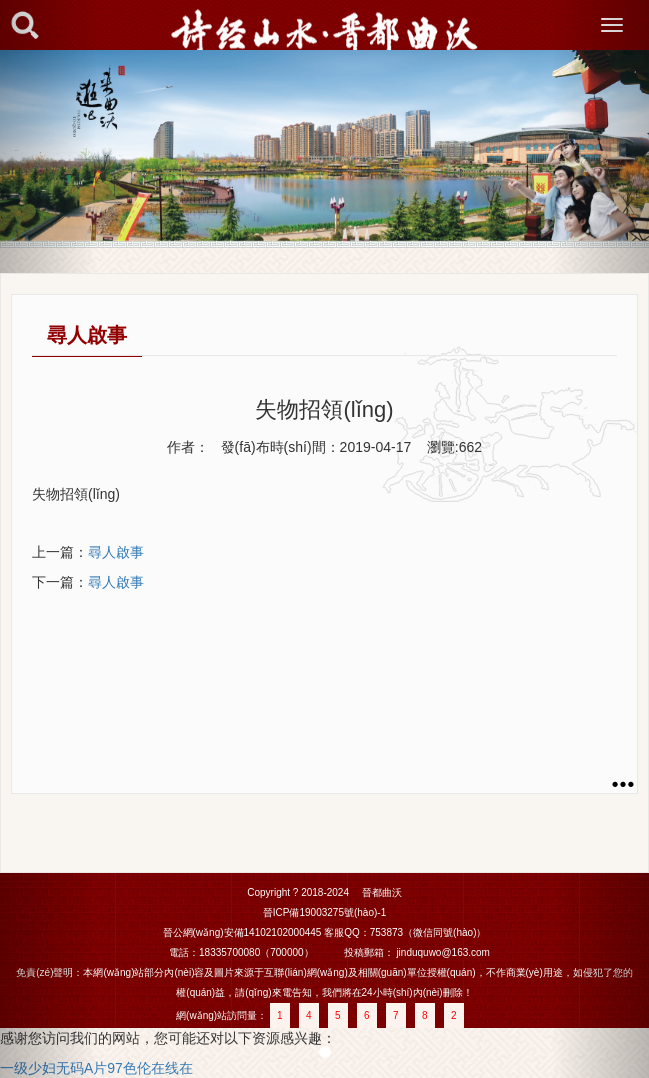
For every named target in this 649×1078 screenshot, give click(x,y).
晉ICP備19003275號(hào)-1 (324, 912)
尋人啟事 (116, 552)
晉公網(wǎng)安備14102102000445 (242, 932)
